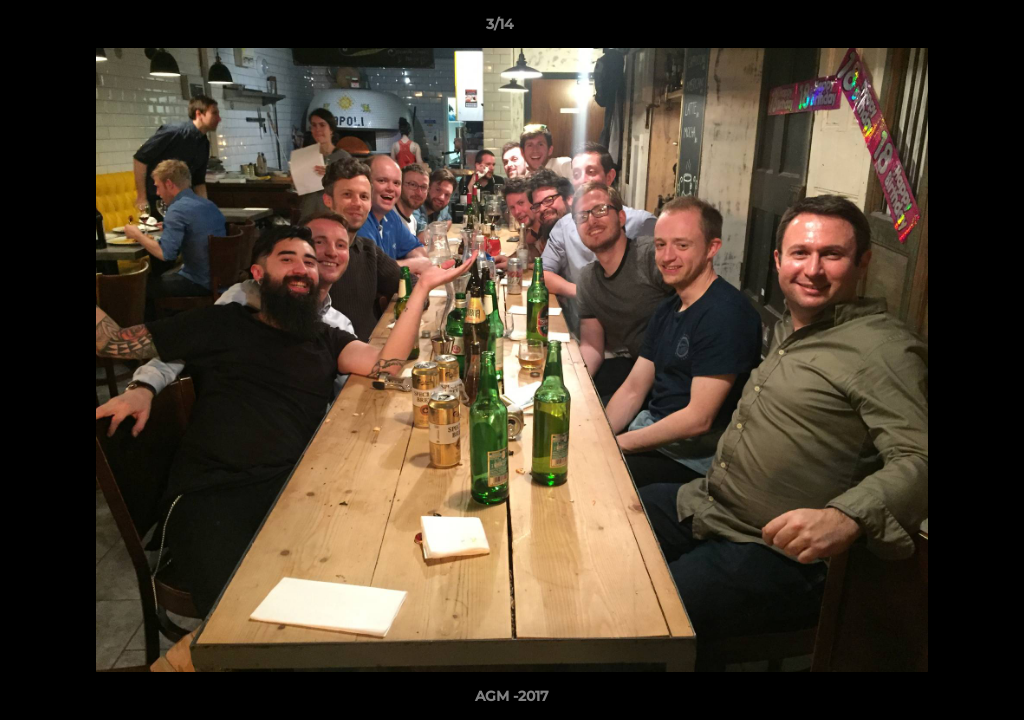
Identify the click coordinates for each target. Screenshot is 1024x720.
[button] (940, 29)
